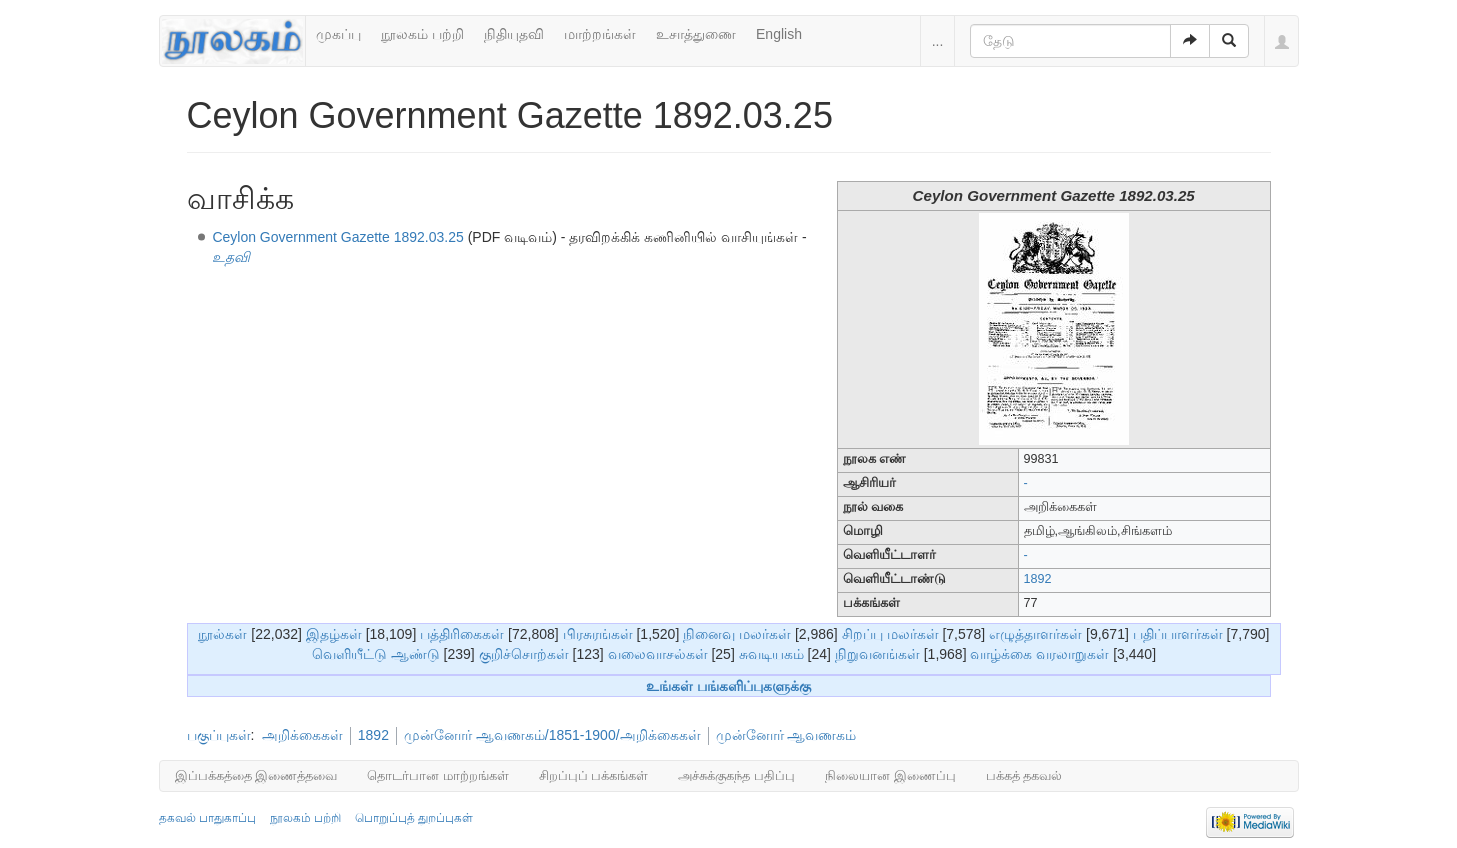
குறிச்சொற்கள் (524, 654)
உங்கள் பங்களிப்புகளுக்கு (728, 686)
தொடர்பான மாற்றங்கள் (438, 775)
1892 (1038, 579)
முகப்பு (338, 34)
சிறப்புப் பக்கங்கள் (594, 775)
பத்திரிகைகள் (462, 634)
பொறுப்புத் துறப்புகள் (414, 818)
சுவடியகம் (771, 654)
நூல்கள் (222, 634)
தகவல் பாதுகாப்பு (207, 818)
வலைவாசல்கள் (658, 654)
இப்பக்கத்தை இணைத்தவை (256, 775)
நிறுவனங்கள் (877, 654)
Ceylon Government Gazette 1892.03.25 (337, 237)
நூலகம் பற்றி (422, 34)
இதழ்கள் (334, 634)
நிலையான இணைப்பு (890, 775)
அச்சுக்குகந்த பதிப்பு (736, 775)
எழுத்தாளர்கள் (1035, 634)
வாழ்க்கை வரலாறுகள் (1039, 654)
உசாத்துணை (696, 34)
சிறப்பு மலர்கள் (890, 634)
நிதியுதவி (514, 34)
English (779, 34)
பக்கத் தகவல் (1024, 775)
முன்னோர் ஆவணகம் (786, 735)
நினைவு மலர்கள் (737, 634)
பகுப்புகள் (219, 735)
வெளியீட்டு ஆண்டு (376, 654)
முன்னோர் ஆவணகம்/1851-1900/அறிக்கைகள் (552, 735)
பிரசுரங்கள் (598, 634)
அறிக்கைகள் (302, 735)
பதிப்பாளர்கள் (1178, 634)
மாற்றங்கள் (600, 34)
